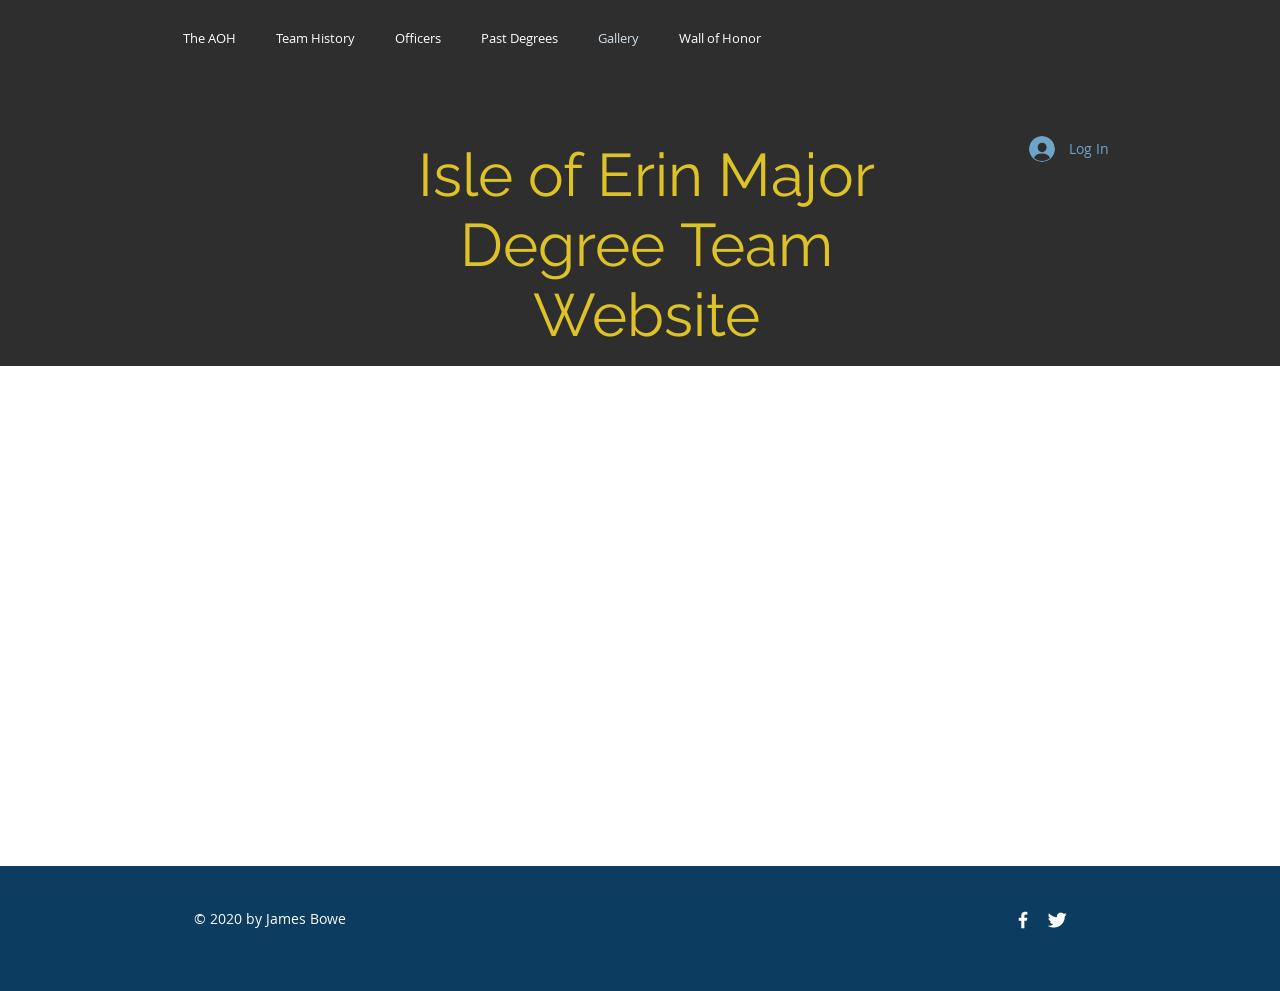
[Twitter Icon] (1057, 920)
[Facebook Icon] (1023, 920)
